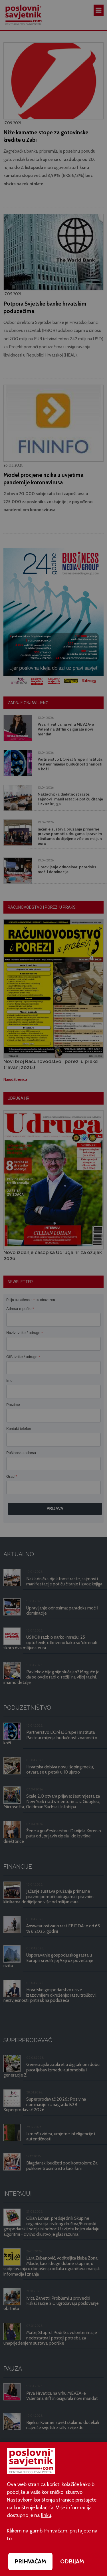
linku (46, 2515)
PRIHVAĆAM (30, 2561)
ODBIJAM (72, 2561)
